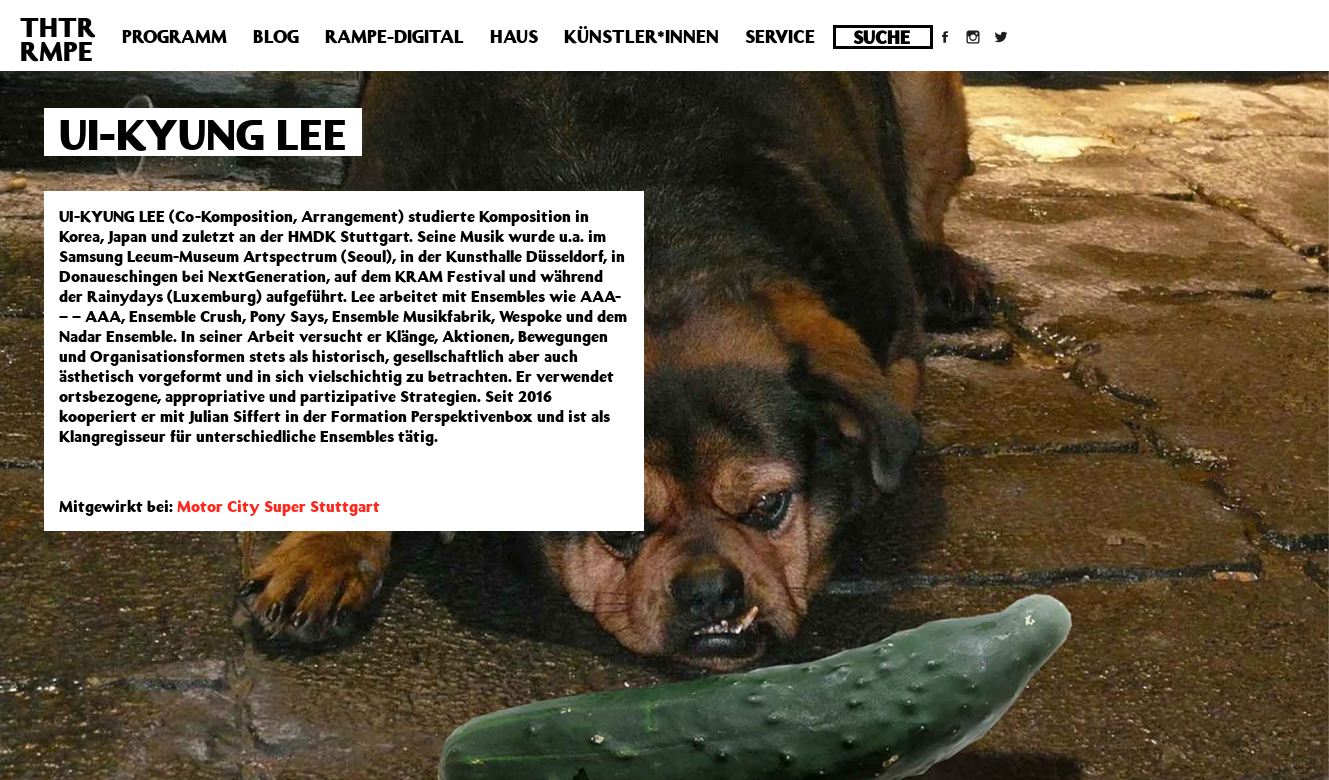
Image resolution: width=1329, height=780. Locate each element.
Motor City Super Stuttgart (278, 506)
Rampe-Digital (394, 36)
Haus (514, 36)
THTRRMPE (58, 38)
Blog (276, 36)
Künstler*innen (641, 36)
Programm (174, 36)
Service (780, 36)
